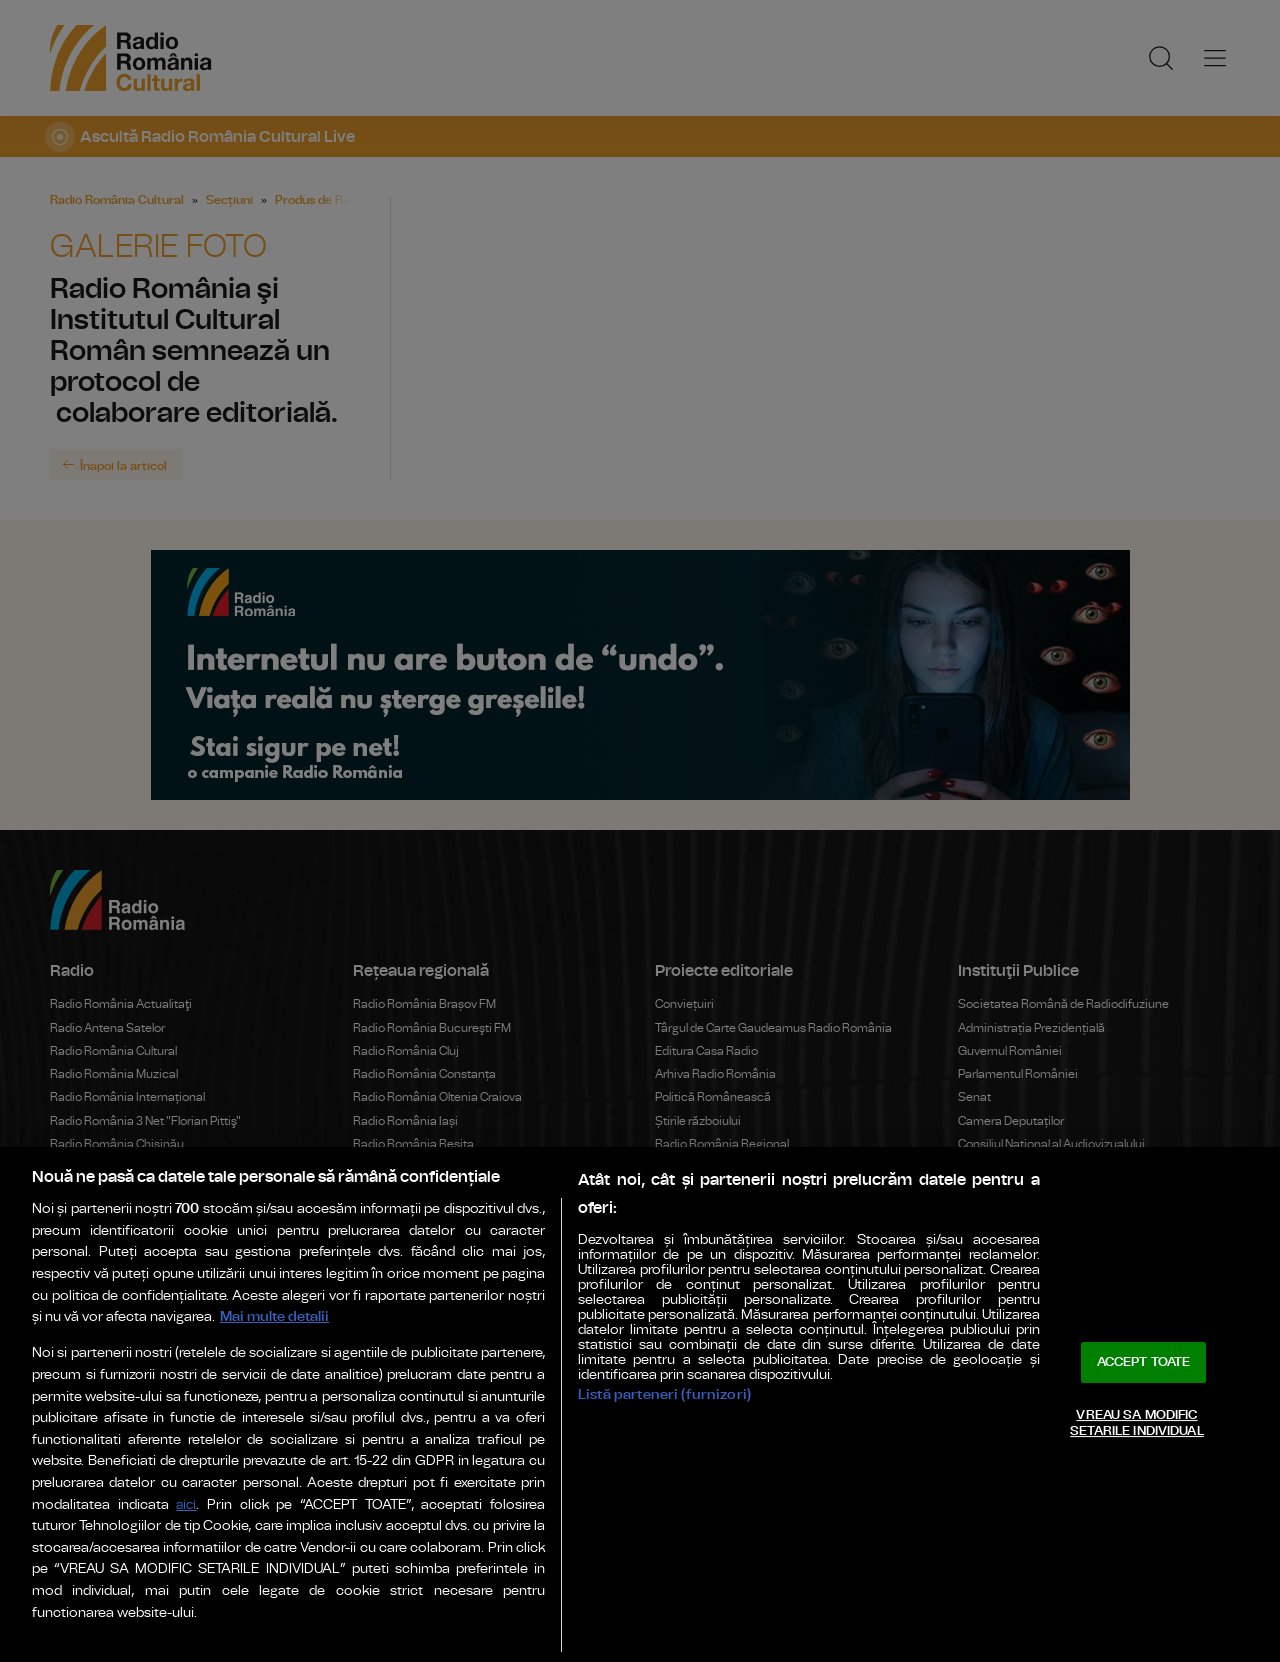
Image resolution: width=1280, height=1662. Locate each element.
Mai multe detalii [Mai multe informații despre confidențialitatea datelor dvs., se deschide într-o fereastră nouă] (274, 1316)
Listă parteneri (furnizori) (664, 1394)
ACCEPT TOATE (1144, 1362)
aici (186, 1505)
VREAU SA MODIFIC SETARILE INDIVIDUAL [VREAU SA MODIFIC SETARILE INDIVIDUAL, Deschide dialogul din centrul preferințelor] (1136, 1423)
